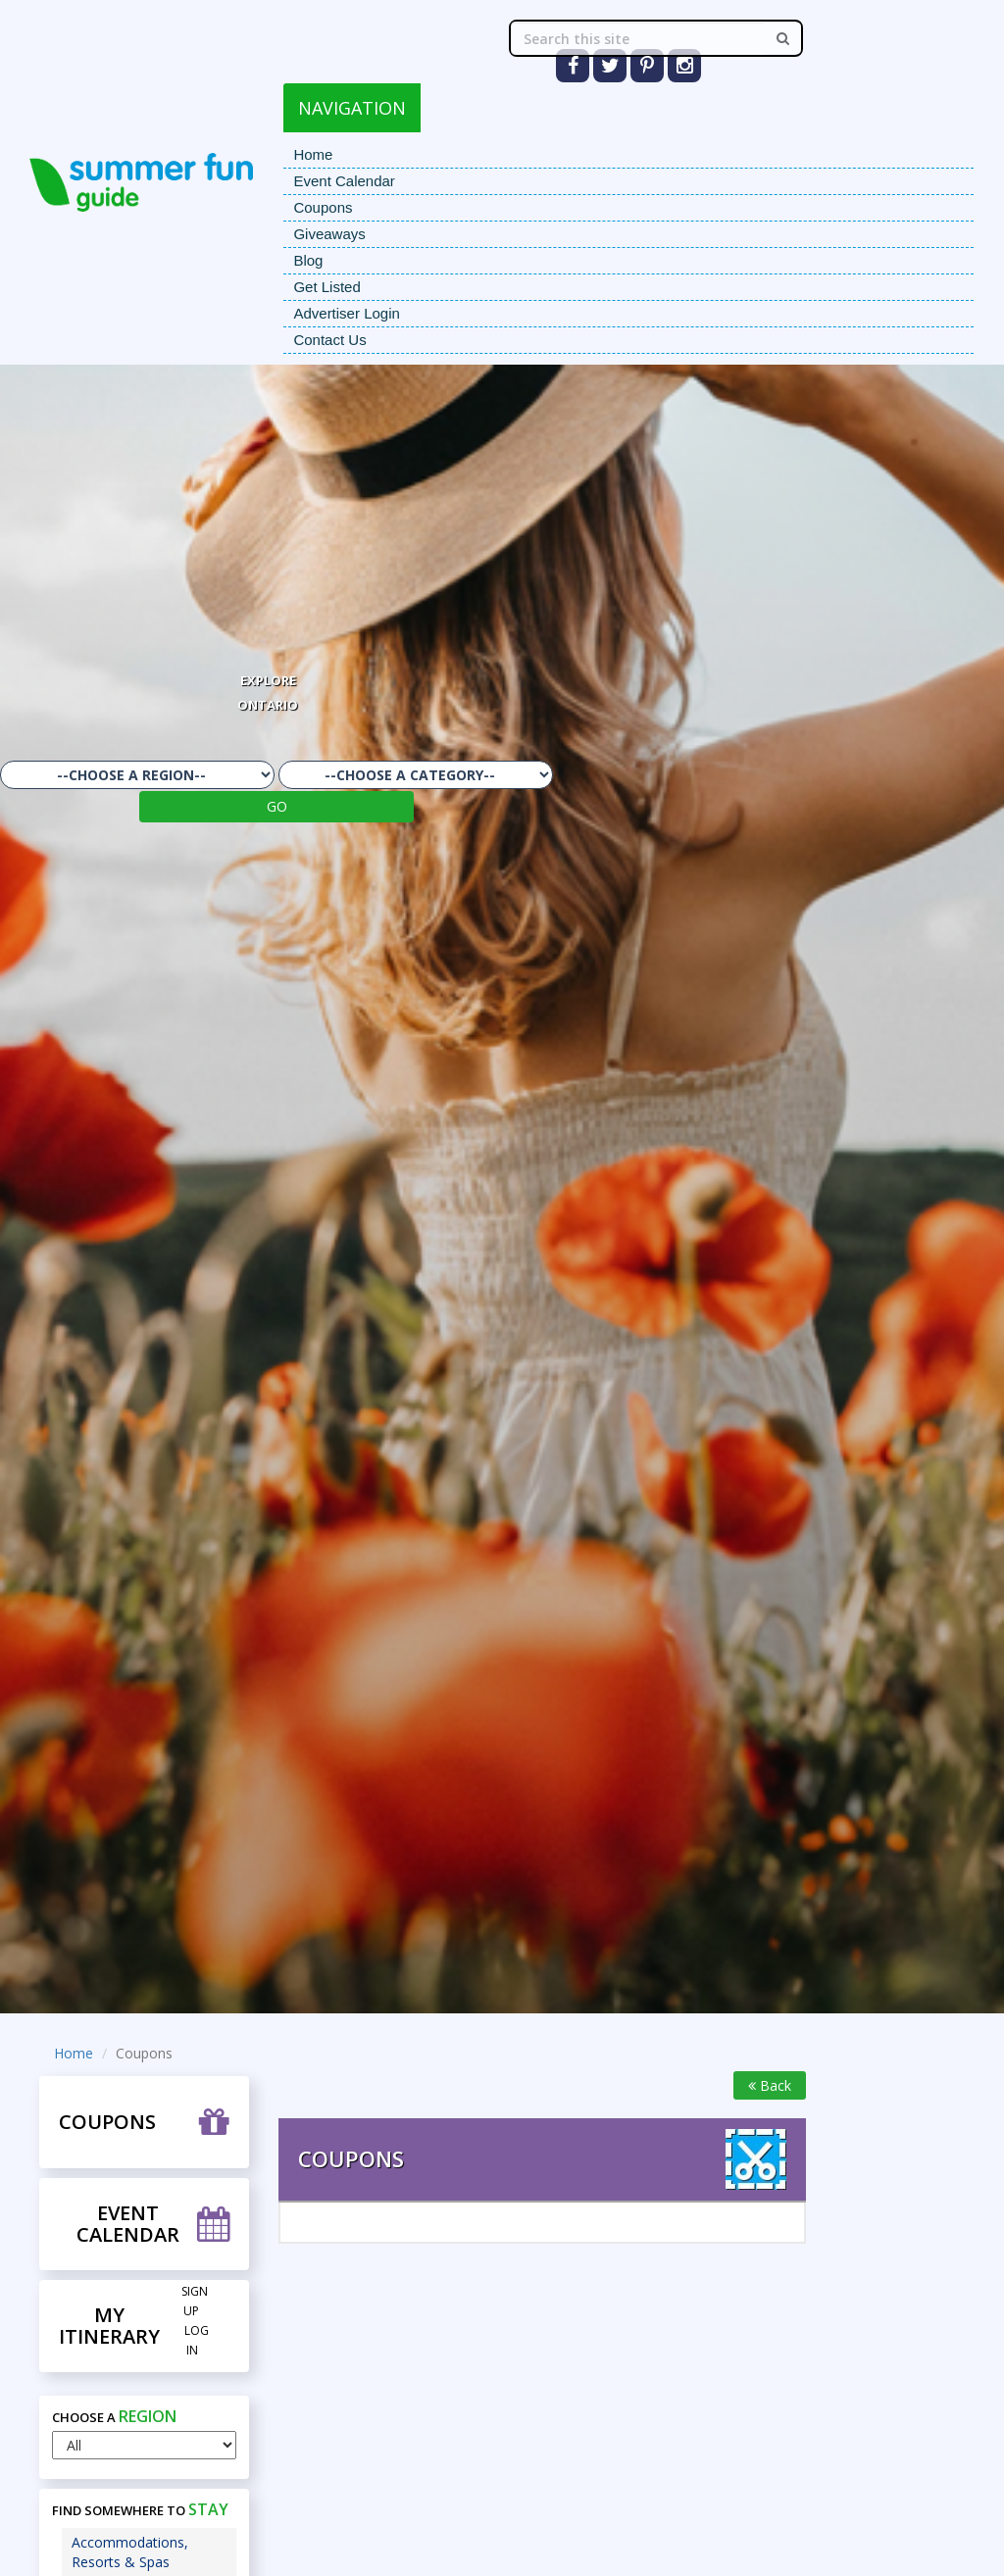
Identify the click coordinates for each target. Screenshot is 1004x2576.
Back (769, 2085)
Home (312, 154)
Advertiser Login (346, 313)
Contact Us (329, 339)
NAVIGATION (352, 108)
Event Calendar (343, 181)
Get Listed (326, 286)
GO (277, 806)
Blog (308, 260)
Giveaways (329, 233)
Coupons (322, 207)
